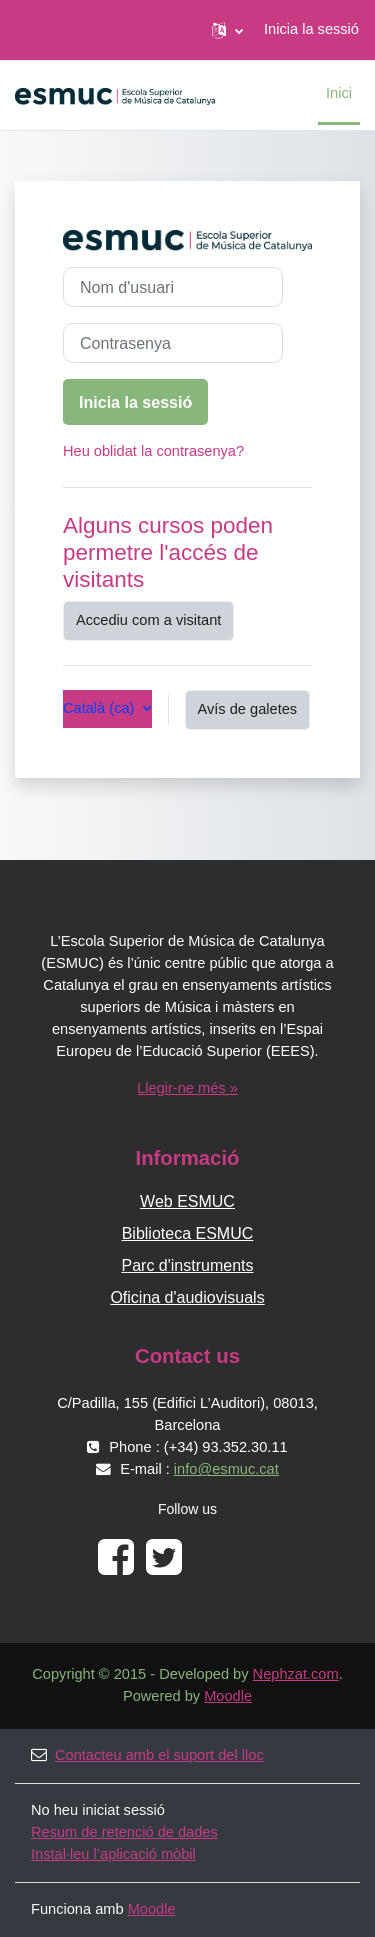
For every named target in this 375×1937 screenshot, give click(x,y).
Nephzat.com (296, 1674)
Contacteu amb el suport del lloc (147, 1755)
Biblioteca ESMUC (188, 1233)
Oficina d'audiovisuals (187, 1297)
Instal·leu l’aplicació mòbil (113, 1854)
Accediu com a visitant (148, 620)
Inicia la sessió (311, 29)
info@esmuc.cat (226, 1469)
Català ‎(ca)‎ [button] (101, 708)
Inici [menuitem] (339, 93)
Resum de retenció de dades (124, 1832)
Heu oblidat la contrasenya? (153, 451)
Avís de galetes (248, 709)
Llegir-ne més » (187, 1088)
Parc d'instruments (188, 1265)
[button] (227, 30)
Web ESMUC (187, 1201)
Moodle (228, 1696)
